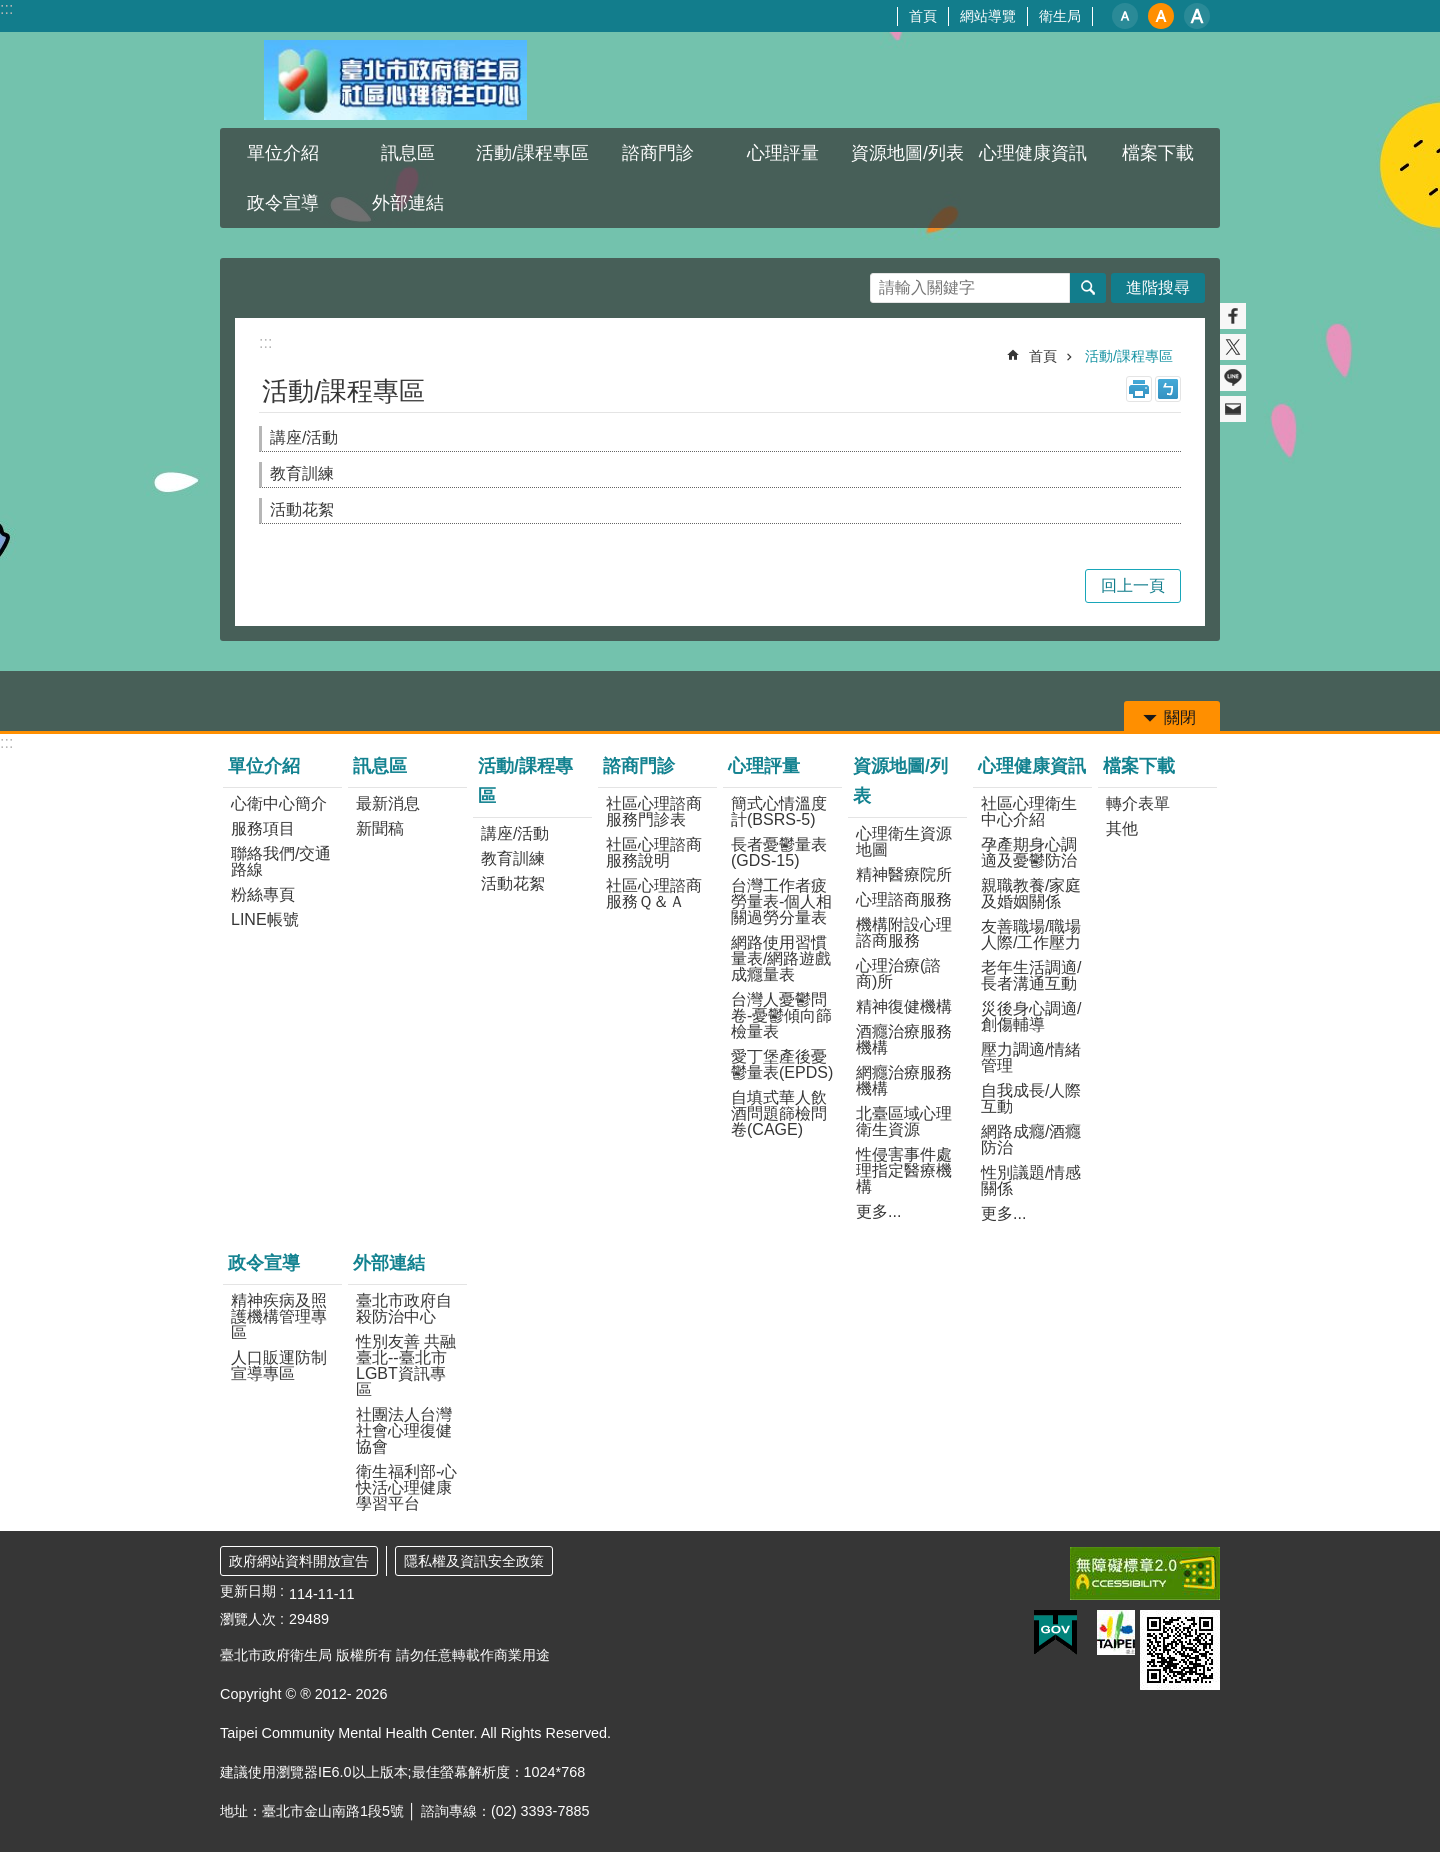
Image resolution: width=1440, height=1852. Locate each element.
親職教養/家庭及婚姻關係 (1031, 893)
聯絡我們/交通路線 (281, 861)
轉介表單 (1138, 803)
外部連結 (408, 203)
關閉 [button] (1180, 717)
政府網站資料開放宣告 (299, 1561)
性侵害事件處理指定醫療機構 (904, 1170)
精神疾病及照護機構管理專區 (279, 1316)
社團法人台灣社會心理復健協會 (404, 1430)
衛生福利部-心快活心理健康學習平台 (406, 1487)
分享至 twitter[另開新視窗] (1233, 347)
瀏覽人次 (248, 1619)
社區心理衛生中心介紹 (1029, 811)
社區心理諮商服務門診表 (654, 811)
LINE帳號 (265, 919)
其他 (1122, 828)
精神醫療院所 (904, 874)
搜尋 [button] (1088, 288)
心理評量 (783, 153)
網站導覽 (988, 16)
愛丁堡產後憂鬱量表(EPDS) (782, 1064)
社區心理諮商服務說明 (654, 852)
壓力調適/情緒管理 (1031, 1057)
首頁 (923, 16)
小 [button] (1125, 16)
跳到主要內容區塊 (10, 10)
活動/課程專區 (532, 153)
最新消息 (388, 803)
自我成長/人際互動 (1031, 1098)
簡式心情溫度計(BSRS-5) (779, 811)
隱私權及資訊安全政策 (474, 1561)
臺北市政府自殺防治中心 (404, 1308)
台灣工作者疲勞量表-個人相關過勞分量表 (781, 901)
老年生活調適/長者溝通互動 (1031, 975)
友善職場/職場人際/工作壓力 (1031, 934)
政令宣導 (283, 203)
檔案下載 (1158, 153)
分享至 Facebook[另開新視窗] (1233, 316)
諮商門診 (658, 153)
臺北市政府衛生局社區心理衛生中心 (395, 80)
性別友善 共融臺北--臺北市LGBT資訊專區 (406, 1365)
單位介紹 (283, 153)
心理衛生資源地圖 (904, 841)
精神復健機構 (904, 1006)
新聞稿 (380, 828)
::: (6, 8)
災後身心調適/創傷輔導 (1031, 1016)
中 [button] (1161, 16)
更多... (878, 1211)
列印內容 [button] (1139, 389)
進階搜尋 (1158, 287)
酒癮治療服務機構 (904, 1039)
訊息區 (408, 153)
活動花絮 (302, 509)
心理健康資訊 (1033, 153)
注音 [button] (1168, 389)
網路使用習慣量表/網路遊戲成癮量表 (781, 958)
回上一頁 (1133, 585)
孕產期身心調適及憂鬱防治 (1029, 852)
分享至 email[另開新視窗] (1233, 409)
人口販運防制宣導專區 (279, 1365)
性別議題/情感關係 (1031, 1180)
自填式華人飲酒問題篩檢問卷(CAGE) (779, 1113)
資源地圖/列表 (907, 153)
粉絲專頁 (263, 894)
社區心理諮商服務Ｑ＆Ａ (654, 893)
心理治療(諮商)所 (898, 973)
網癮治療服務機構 (904, 1080)
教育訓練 (302, 473)
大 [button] (1197, 16)
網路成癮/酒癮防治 (1031, 1139)
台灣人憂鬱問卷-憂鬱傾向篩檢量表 (781, 1015)
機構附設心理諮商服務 (904, 932)
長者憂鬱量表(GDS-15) (779, 852)
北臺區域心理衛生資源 (904, 1121)
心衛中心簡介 (279, 803)
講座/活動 (304, 437)
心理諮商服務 (904, 899)
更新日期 (248, 1591)
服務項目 (263, 828)
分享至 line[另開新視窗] (1233, 378)
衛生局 (1060, 16)
